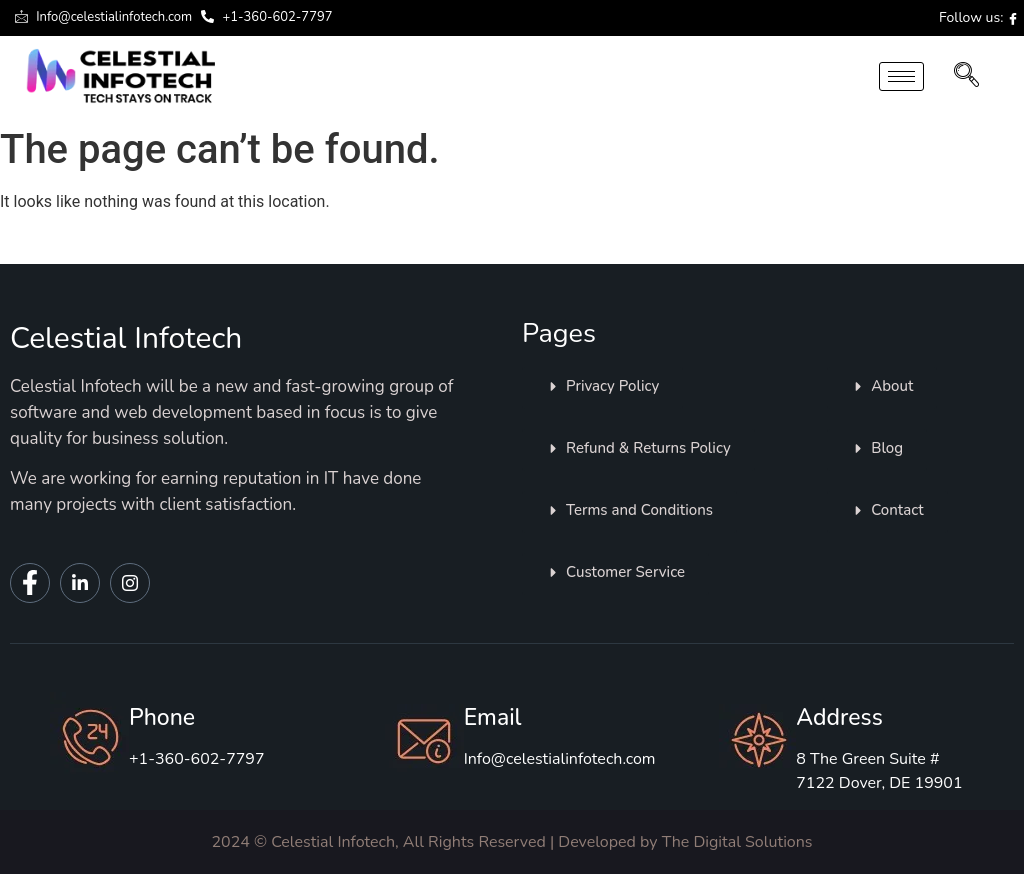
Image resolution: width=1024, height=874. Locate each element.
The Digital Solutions (737, 842)
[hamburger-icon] (901, 76)
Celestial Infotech (126, 338)
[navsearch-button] (966, 77)
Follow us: (979, 17)
